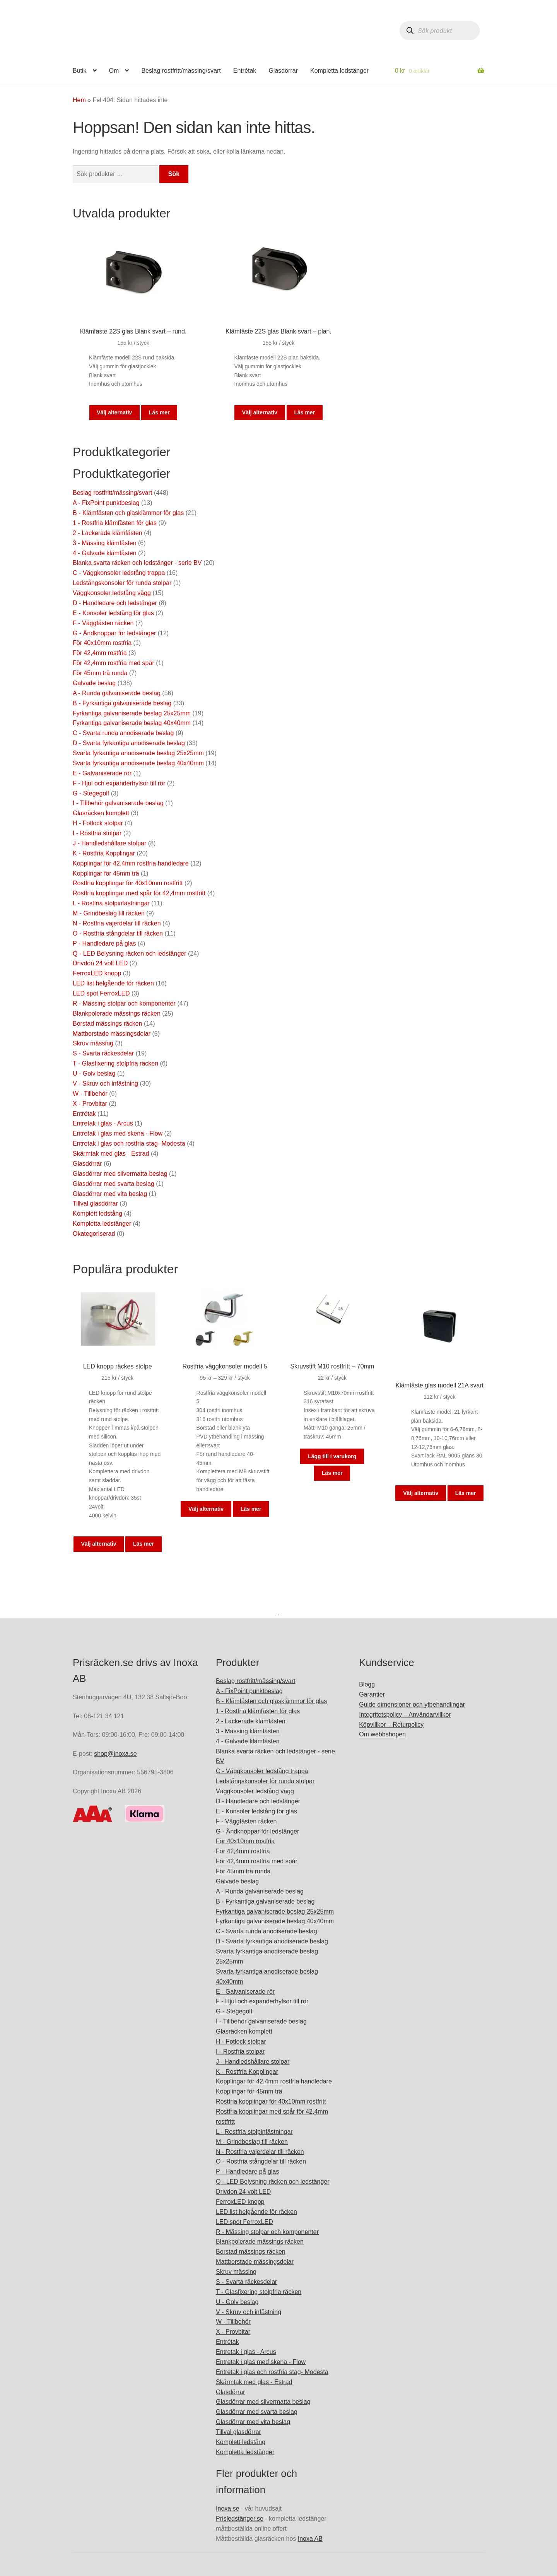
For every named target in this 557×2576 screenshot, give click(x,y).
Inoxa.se (227, 2508)
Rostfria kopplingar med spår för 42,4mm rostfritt (139, 893)
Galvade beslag (94, 683)
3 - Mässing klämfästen (105, 543)
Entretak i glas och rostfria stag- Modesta (129, 1143)
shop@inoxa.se (115, 1753)
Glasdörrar (283, 70)
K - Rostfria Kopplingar (104, 853)
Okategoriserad (94, 1233)
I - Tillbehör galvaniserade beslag (118, 803)
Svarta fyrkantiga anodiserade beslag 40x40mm (138, 763)
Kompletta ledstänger (339, 70)
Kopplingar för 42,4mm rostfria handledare (131, 863)
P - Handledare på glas (104, 943)
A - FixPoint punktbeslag (106, 502)
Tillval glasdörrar (95, 1203)
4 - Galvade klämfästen (105, 553)
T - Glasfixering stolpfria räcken (115, 1063)
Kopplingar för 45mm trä (106, 873)
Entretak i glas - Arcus (103, 1123)
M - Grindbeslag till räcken (109, 913)
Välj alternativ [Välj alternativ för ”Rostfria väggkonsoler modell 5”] (206, 1509)
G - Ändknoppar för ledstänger (114, 633)
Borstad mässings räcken (107, 1023)
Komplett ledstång (97, 1213)
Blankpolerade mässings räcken (117, 1013)
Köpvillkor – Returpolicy (391, 1724)
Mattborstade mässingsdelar (111, 1033)
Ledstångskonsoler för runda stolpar (122, 583)
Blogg (367, 1684)
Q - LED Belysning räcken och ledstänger (129, 953)
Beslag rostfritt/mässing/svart (180, 70)
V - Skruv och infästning (105, 1083)
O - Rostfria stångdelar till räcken (118, 933)
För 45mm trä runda (100, 673)
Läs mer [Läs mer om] (159, 412)
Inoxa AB (310, 2538)
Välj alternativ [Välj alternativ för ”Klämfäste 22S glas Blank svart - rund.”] (114, 412)
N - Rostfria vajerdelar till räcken (117, 923)
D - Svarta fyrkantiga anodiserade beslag (129, 743)
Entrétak (244, 70)
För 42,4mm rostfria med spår (113, 663)
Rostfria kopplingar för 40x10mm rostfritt (128, 883)
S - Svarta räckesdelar (103, 1053)
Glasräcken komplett (101, 813)
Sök (173, 174)
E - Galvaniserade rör (102, 773)
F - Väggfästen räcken (103, 623)
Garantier (372, 1694)
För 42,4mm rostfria (100, 653)
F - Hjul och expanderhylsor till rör (119, 783)
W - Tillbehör (90, 1093)
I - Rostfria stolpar (97, 833)
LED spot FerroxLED (101, 993)
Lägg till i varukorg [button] (332, 1456)
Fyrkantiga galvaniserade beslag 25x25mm (132, 713)
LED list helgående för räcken (113, 983)
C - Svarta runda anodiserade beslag (123, 733)
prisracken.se (130, 31)
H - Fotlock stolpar (98, 823)
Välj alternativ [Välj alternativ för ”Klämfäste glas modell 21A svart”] (420, 1493)
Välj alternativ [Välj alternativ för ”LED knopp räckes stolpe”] (98, 1544)
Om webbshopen (382, 1734)
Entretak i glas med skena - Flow (117, 1133)
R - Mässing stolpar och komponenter (124, 1003)
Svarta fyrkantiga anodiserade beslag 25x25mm (138, 753)
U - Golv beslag (94, 1073)
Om (114, 70)
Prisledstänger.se (239, 2518)
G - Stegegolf (91, 793)
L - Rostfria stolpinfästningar (111, 903)
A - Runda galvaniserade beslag (117, 693)
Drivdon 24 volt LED (100, 963)
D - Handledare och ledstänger (115, 603)
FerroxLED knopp (97, 973)
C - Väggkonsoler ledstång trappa (119, 573)
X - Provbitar (90, 1103)
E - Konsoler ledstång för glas (113, 613)
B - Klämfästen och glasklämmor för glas (128, 513)
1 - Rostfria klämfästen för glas (115, 523)
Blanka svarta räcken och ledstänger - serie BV (137, 562)
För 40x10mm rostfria (102, 643)
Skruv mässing (93, 1043)
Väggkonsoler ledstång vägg (112, 593)
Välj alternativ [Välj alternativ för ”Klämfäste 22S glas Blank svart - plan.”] (259, 412)
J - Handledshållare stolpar (109, 843)
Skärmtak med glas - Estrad (111, 1153)
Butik (80, 70)
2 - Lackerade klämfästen (107, 533)
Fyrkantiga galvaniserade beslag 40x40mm (132, 723)
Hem (79, 100)
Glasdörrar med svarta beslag (113, 1183)
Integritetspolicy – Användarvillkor (405, 1714)
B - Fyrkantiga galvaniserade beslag (122, 703)
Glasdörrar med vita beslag (110, 1194)
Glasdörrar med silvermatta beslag (120, 1173)
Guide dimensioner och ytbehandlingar (412, 1704)
